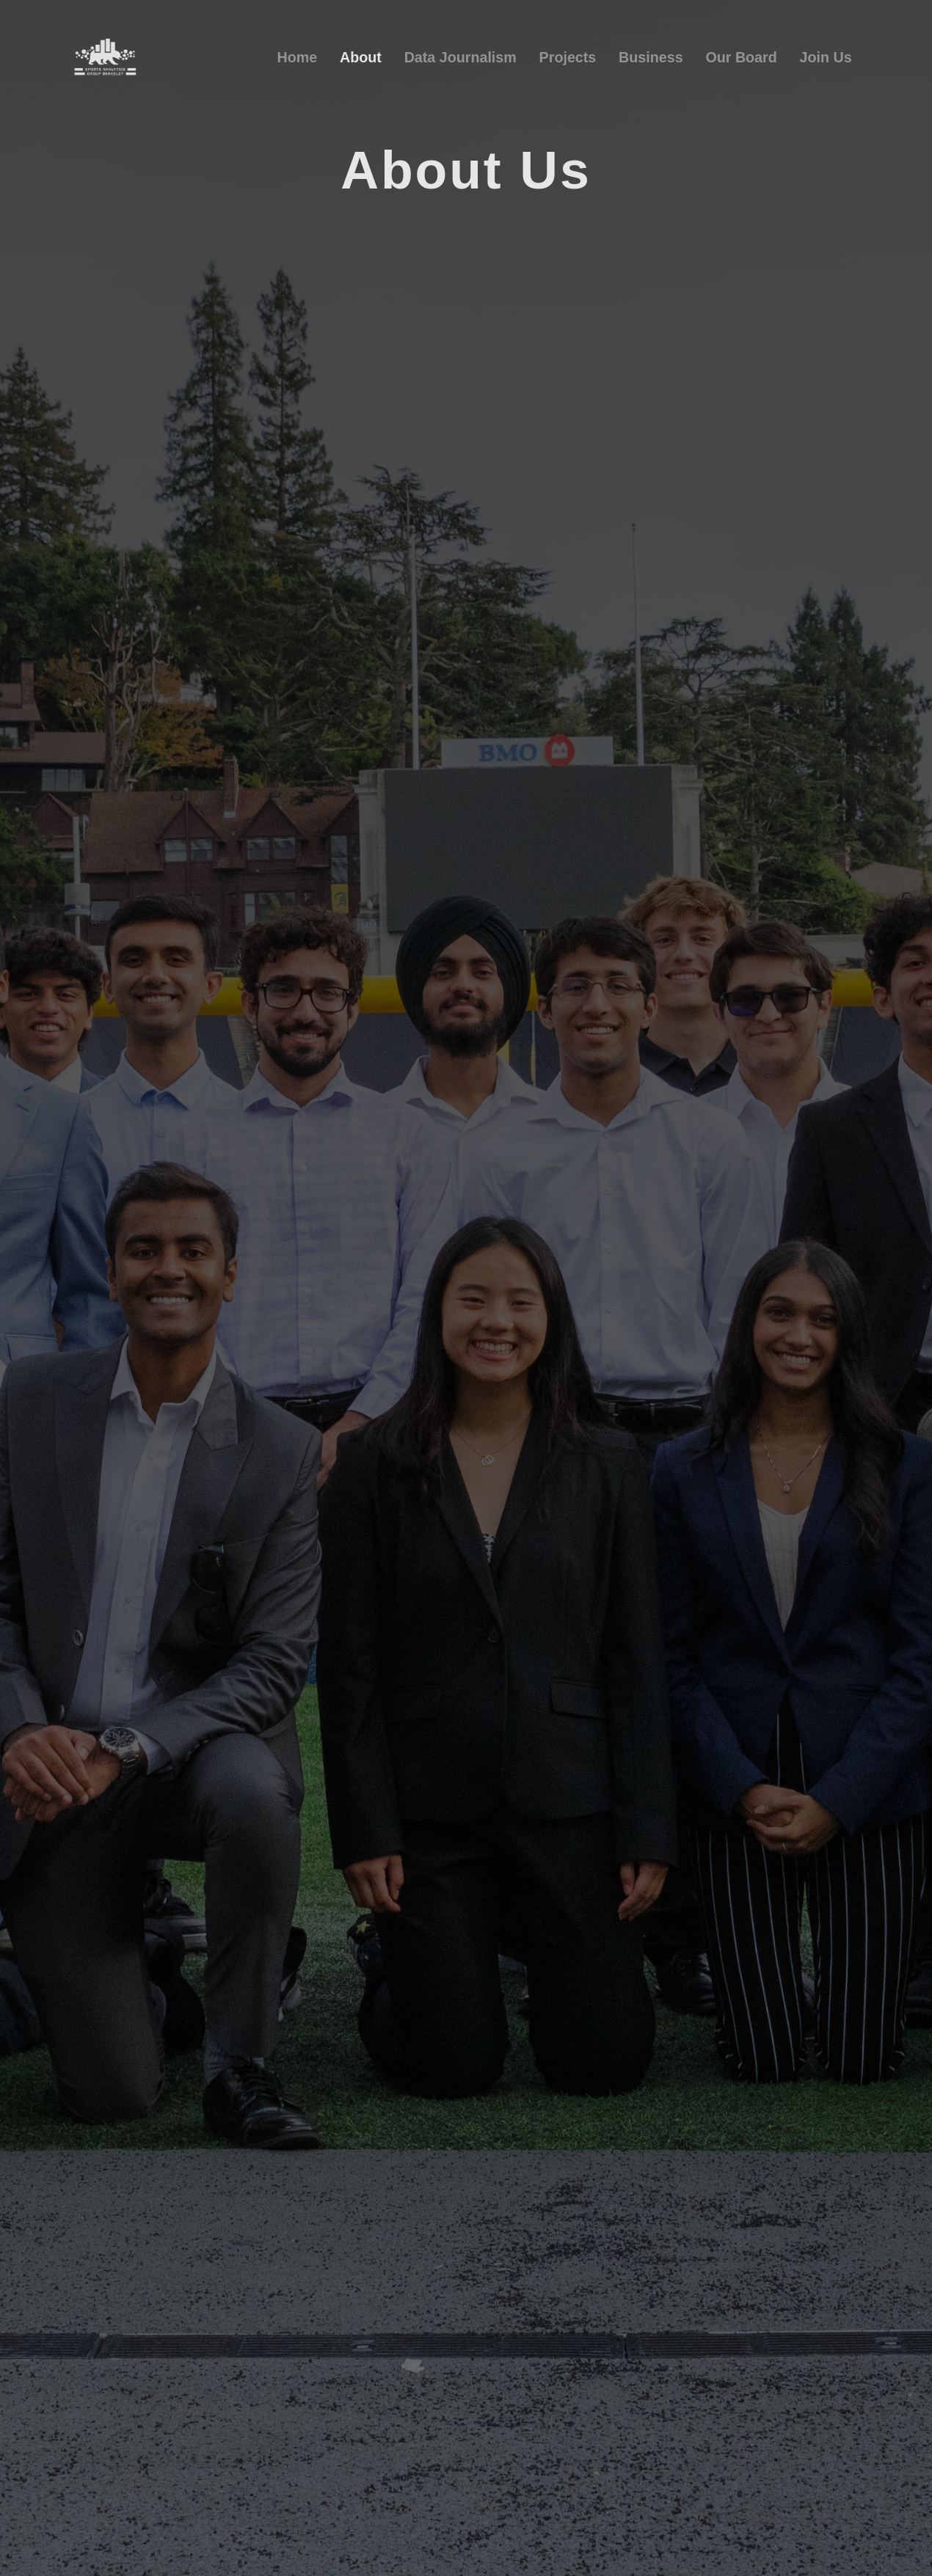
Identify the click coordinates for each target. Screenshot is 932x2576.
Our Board (740, 57)
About (361, 57)
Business (651, 57)
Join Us (826, 57)
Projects (568, 57)
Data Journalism (460, 57)
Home (297, 57)
